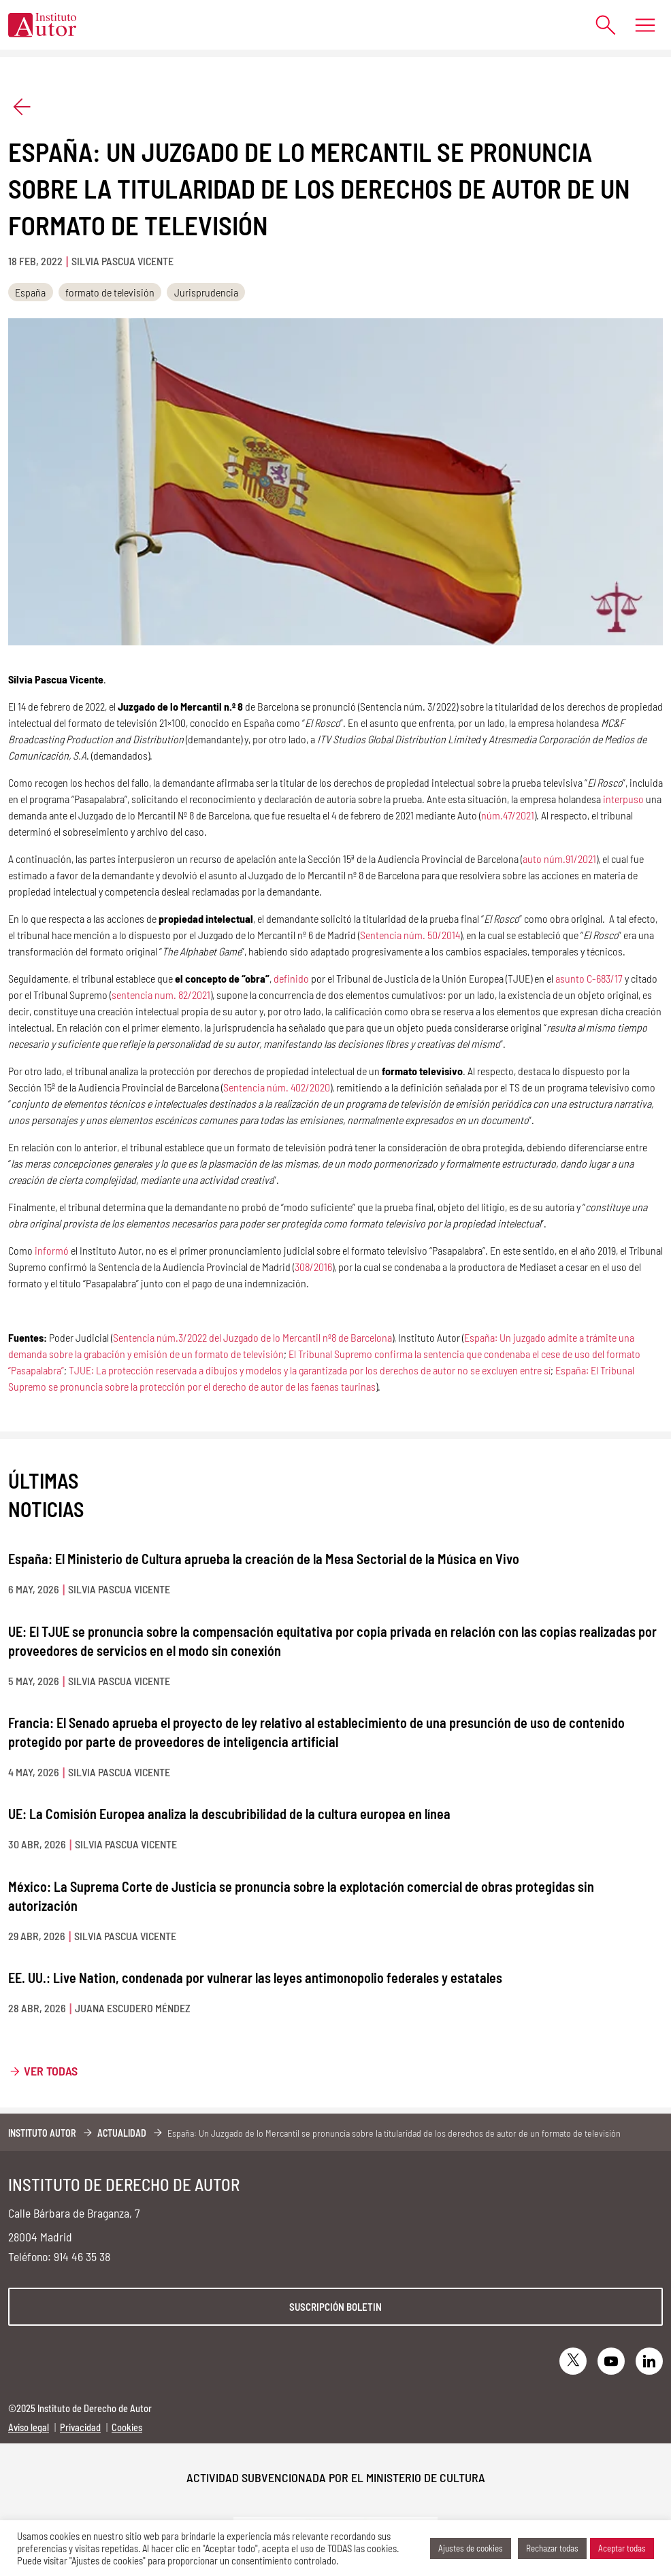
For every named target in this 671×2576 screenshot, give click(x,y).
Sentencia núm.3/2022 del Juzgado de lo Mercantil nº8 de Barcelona (252, 1337)
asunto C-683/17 (589, 978)
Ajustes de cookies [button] (470, 2548)
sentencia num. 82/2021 (161, 994)
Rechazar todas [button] (552, 2548)
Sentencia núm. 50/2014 (410, 934)
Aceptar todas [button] (622, 2548)
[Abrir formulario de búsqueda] (599, 25)
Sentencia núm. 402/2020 (276, 1087)
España (30, 292)
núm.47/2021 (507, 815)
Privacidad (80, 2427)
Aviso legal (28, 2427)
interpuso (623, 798)
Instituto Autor (42, 2133)
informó (52, 1250)
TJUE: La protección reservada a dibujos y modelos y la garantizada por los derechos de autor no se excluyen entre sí (310, 1369)
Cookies (127, 2427)
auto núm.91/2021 (559, 858)
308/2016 (313, 1266)
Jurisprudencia (206, 292)
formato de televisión (109, 292)
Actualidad (121, 2133)
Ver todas (51, 2070)
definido (291, 978)
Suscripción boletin (335, 2307)
